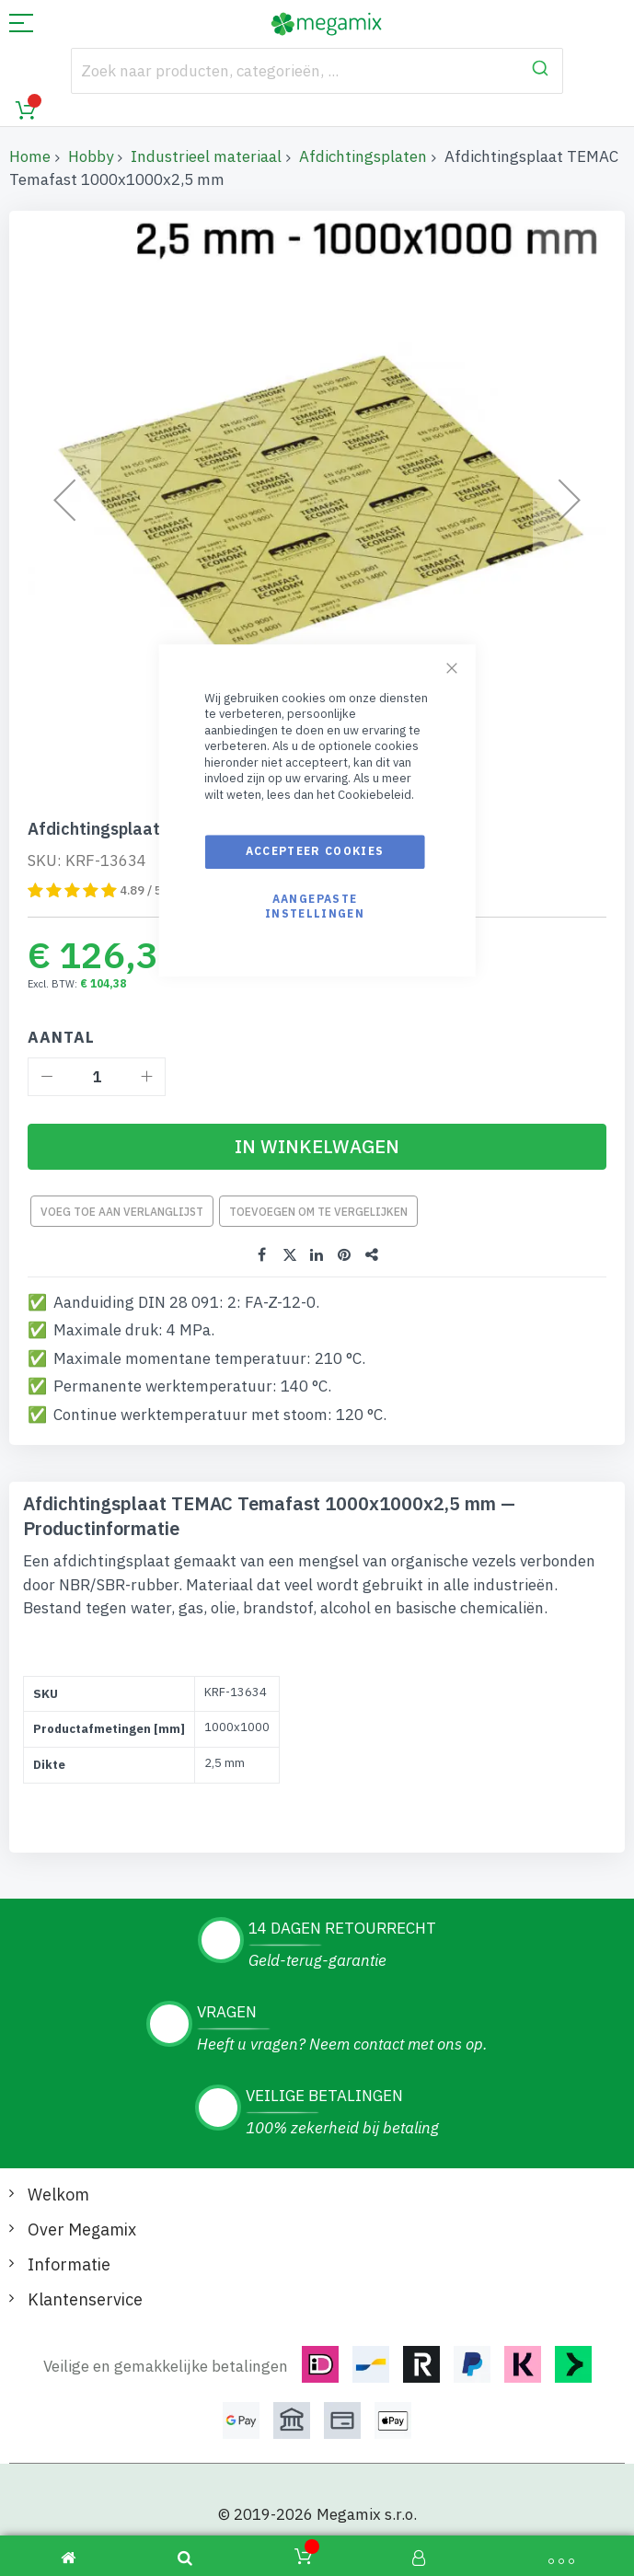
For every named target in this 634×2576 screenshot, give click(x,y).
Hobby (90, 156)
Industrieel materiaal (206, 156)
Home (30, 156)
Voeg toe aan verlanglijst (121, 1212)
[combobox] (317, 71)
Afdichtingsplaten (363, 156)
